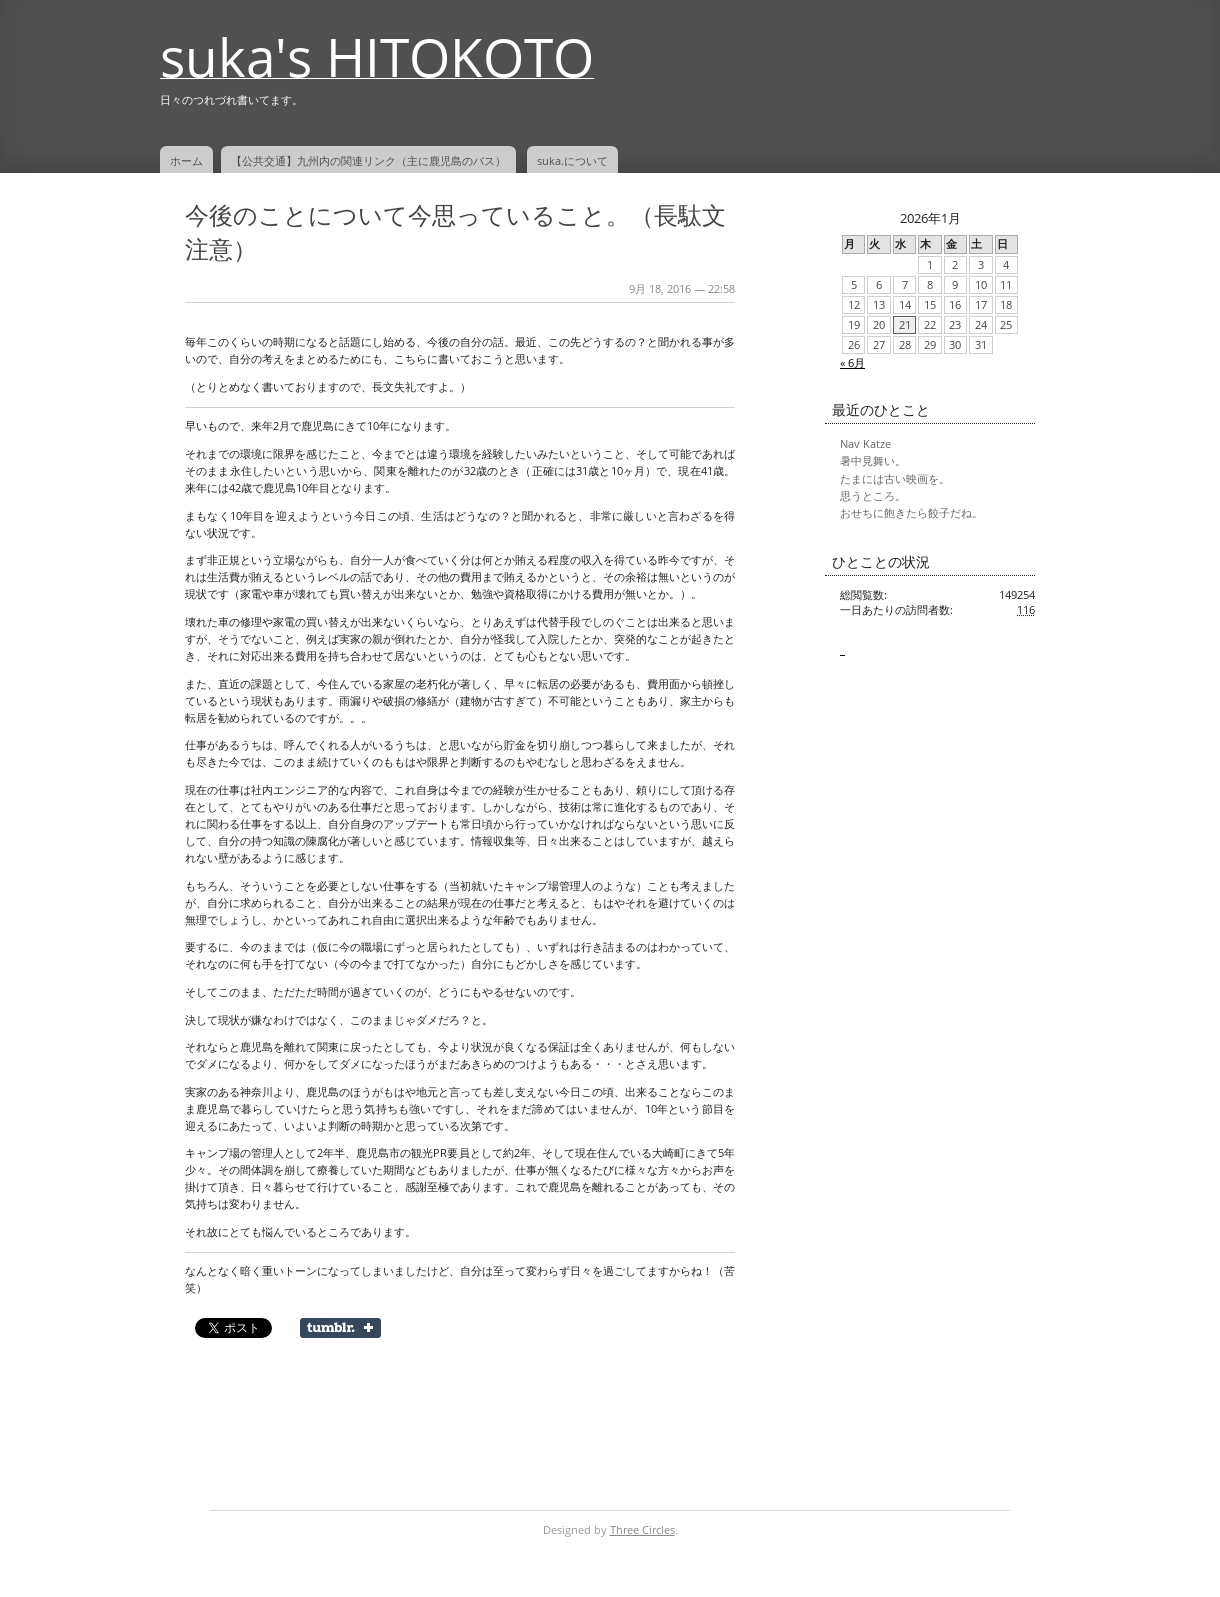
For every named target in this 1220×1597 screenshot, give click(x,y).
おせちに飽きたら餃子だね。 (911, 513)
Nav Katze (865, 444)
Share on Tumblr (340, 1328)
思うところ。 (873, 496)
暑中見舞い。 (873, 461)
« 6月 (852, 363)
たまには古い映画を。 (895, 479)
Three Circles (642, 1530)
